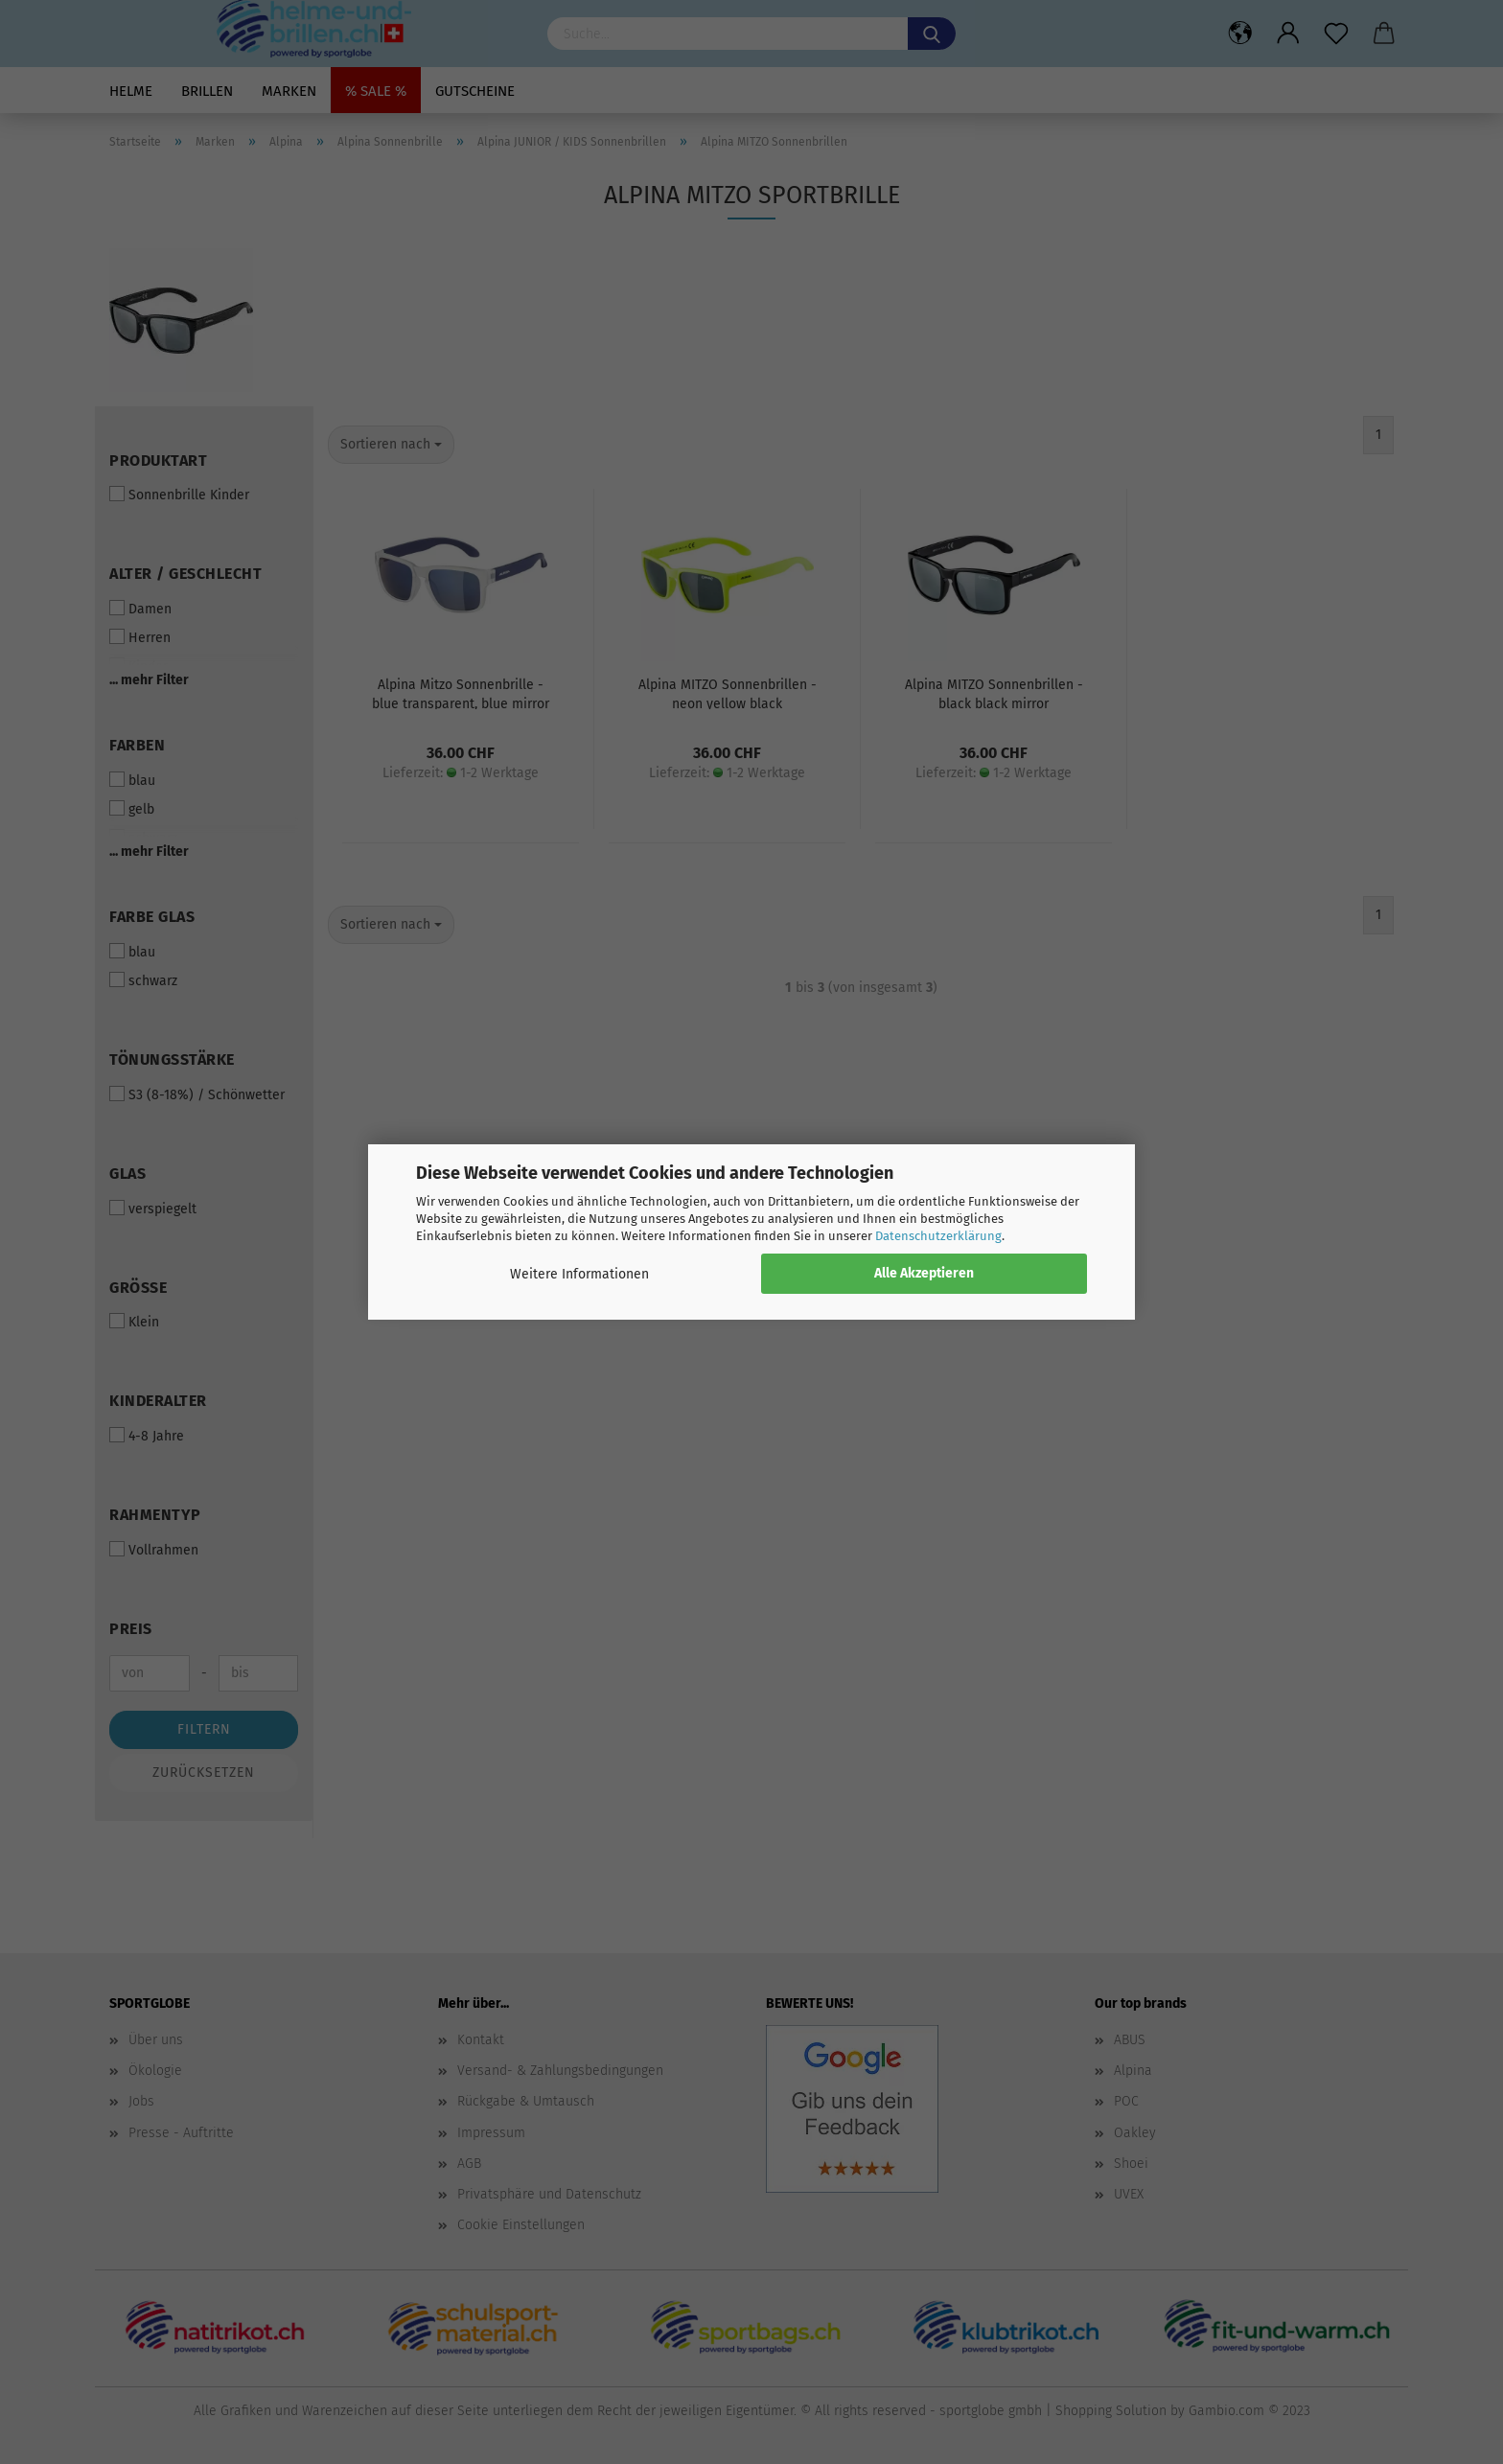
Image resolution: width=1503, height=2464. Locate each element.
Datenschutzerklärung (938, 1236)
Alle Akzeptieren (924, 1273)
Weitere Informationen (579, 1274)
